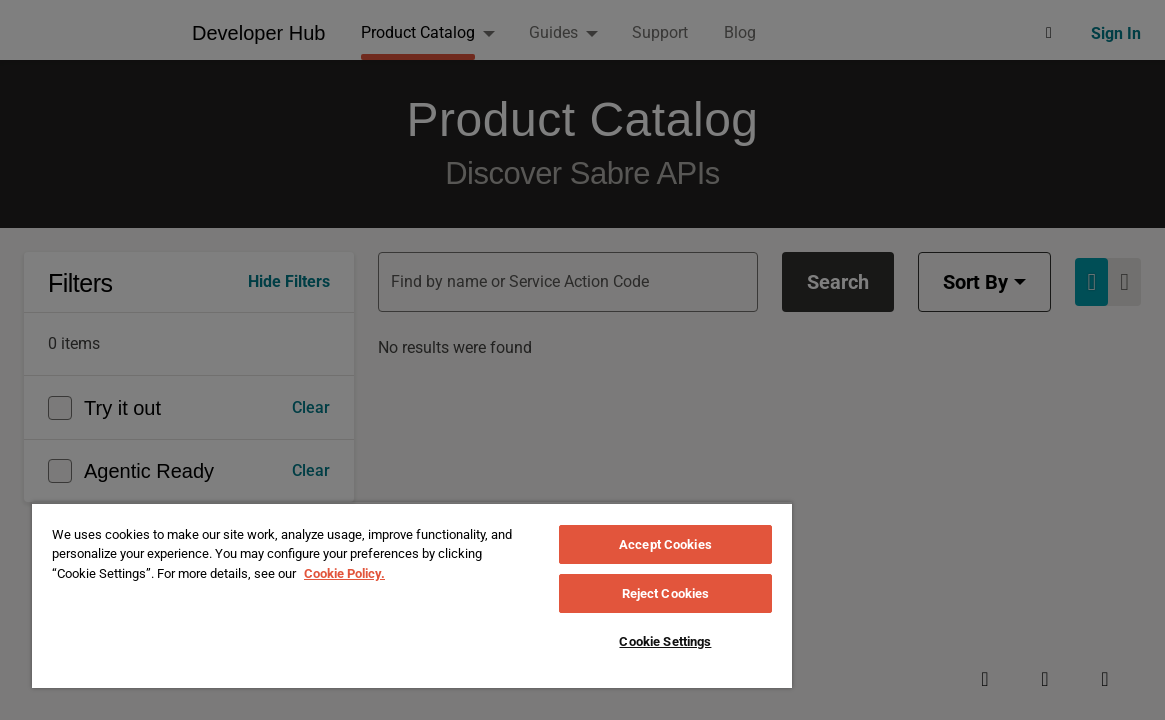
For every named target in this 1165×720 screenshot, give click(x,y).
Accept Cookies (665, 544)
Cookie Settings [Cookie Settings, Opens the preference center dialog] (665, 641)
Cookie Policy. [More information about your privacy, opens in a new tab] (344, 573)
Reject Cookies (666, 593)
